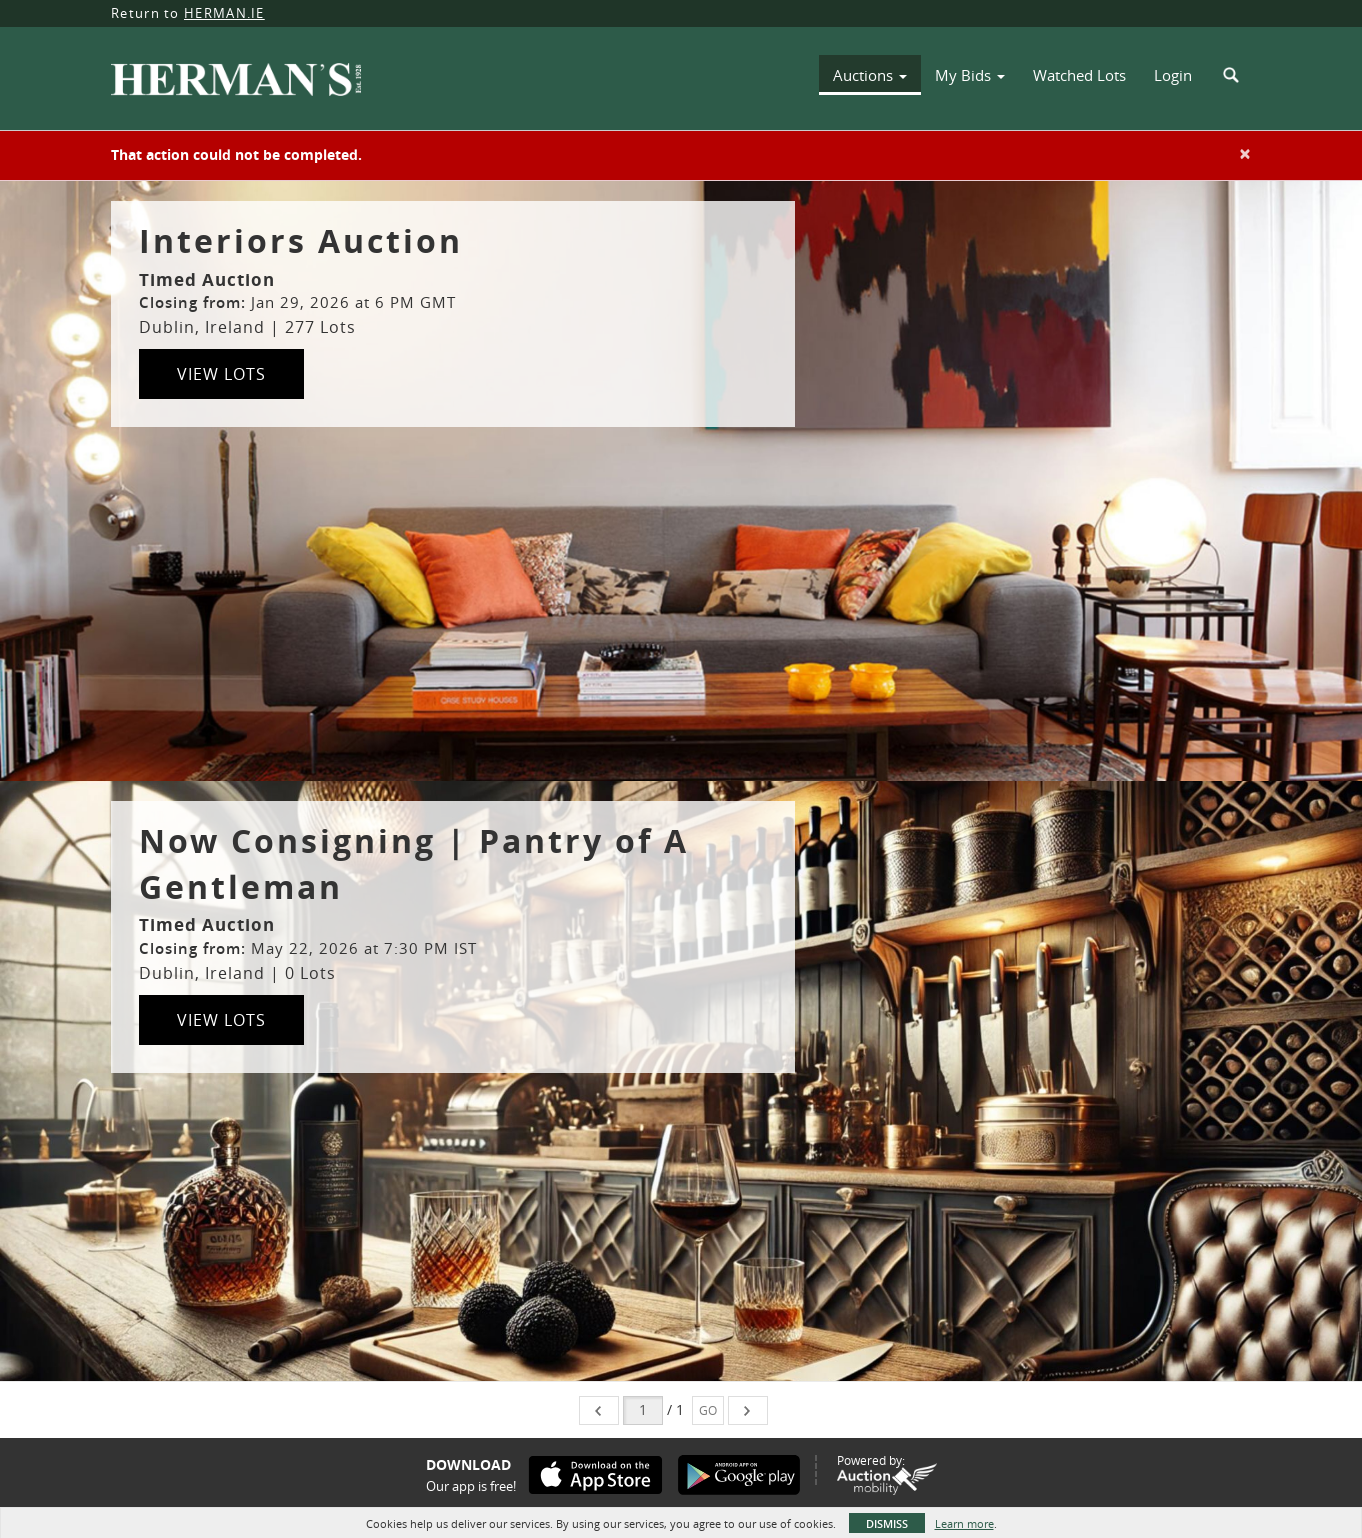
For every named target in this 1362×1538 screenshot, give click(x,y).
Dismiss (887, 1523)
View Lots (221, 374)
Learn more (964, 1523)
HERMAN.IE (224, 13)
